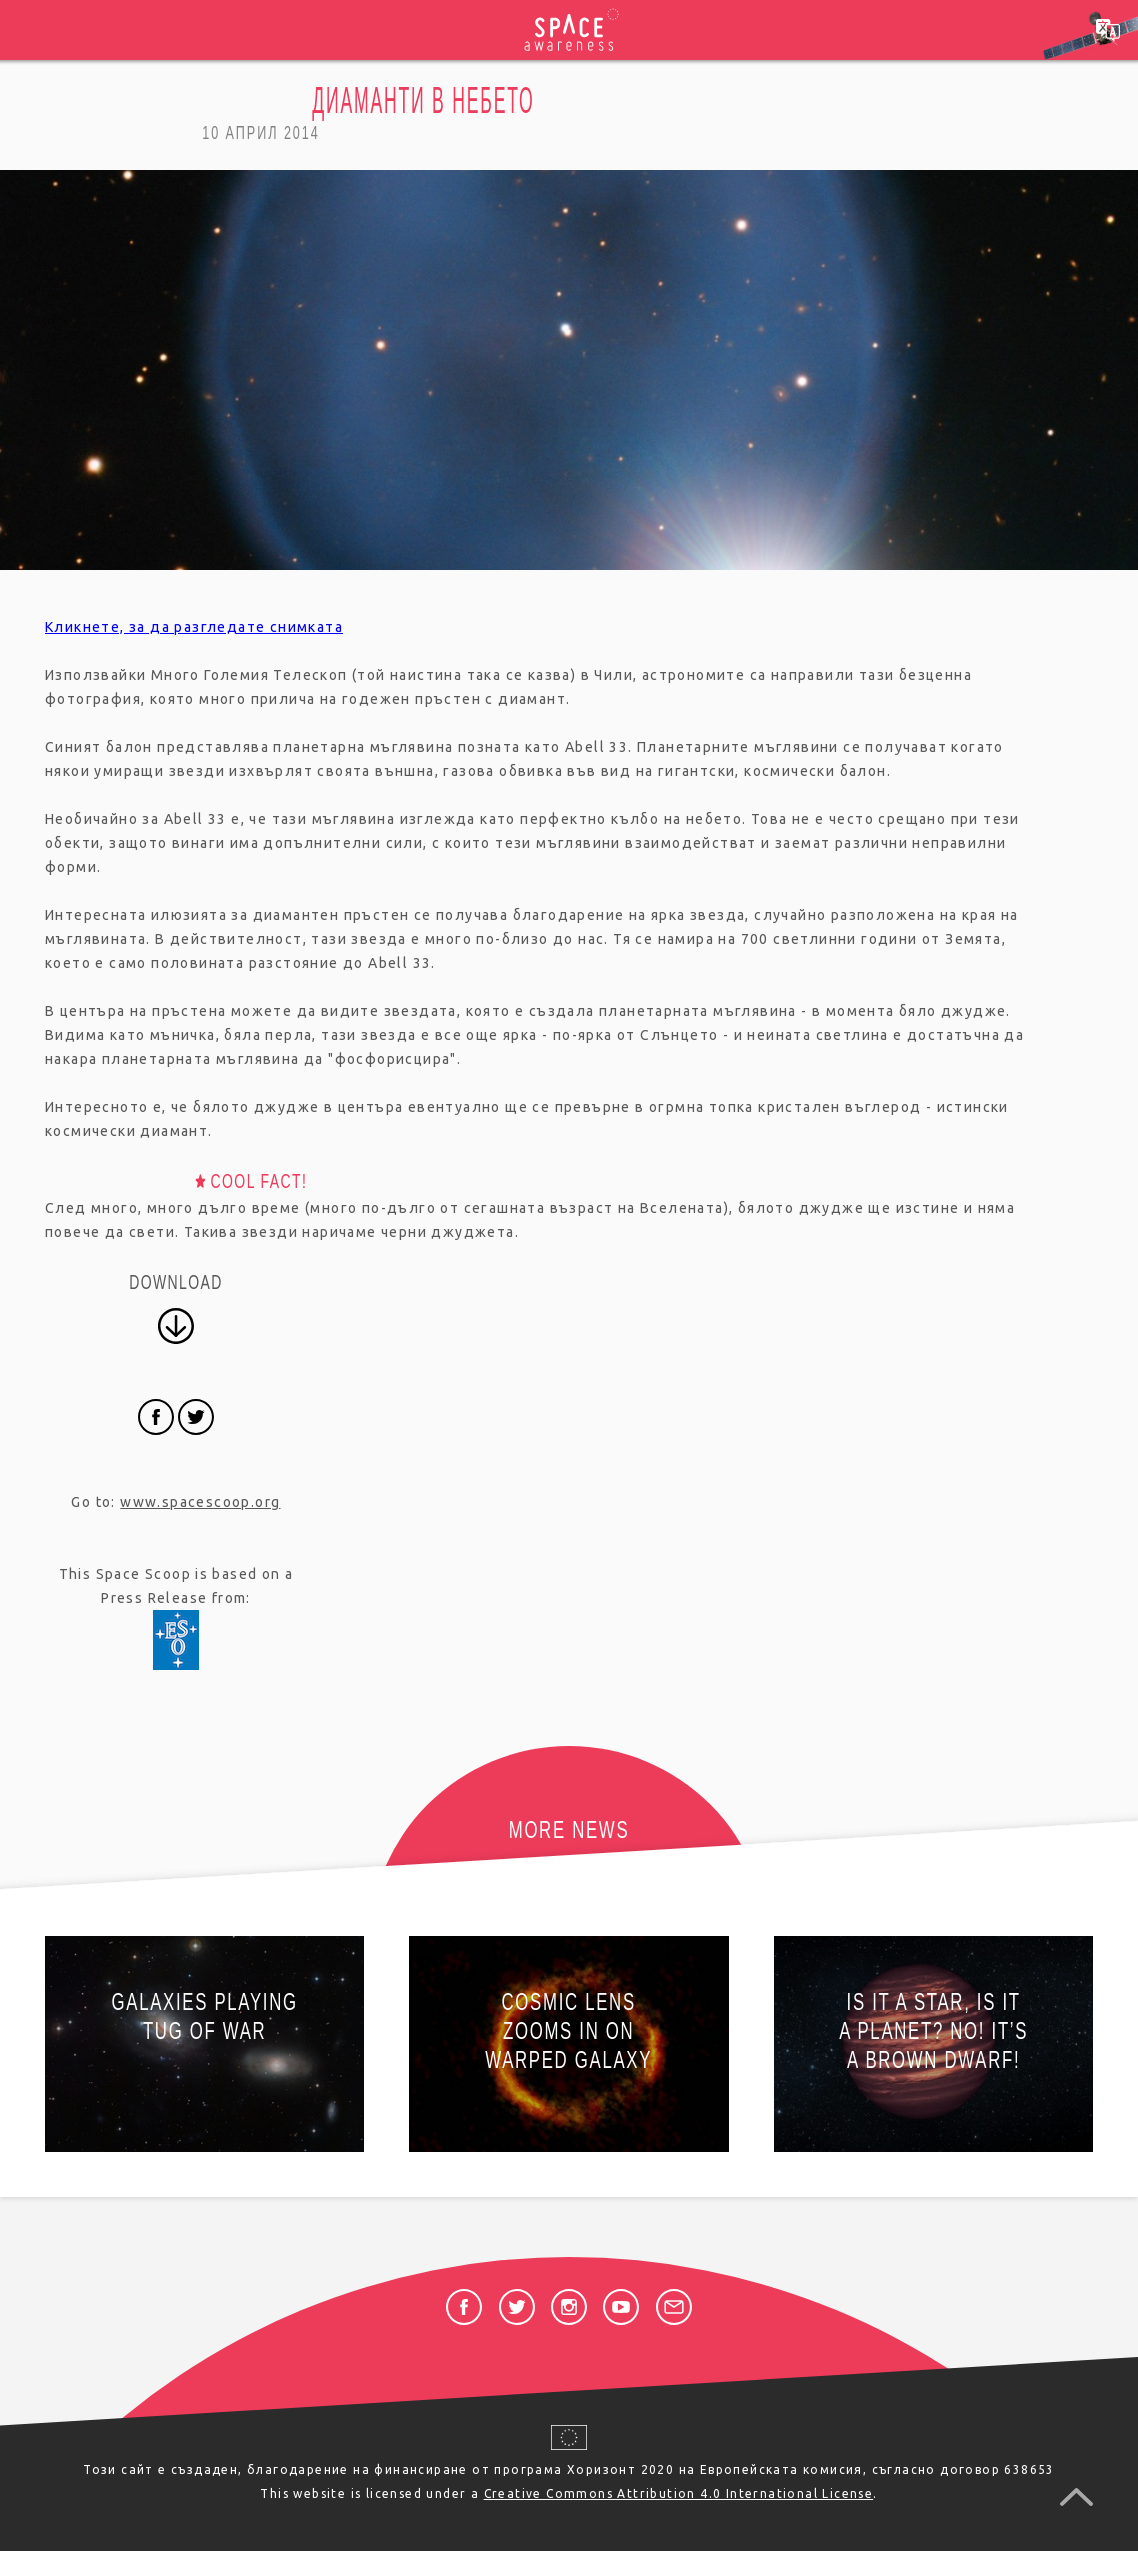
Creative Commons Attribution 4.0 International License (679, 2493)
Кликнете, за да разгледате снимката (194, 627)
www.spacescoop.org (200, 1502)
